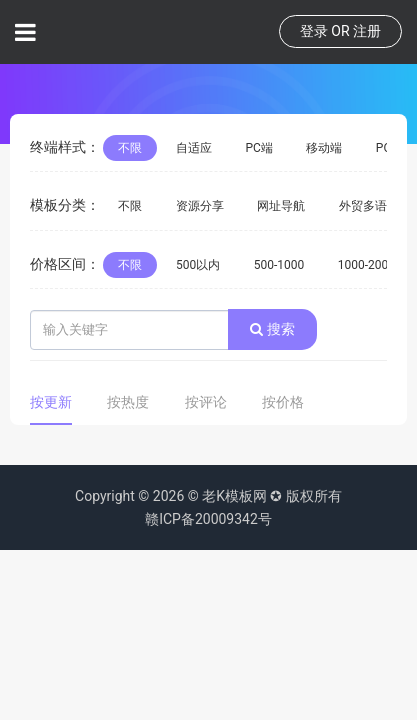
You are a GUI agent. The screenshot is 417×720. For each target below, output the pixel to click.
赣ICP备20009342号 (208, 519)
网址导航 (281, 206)
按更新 (51, 402)
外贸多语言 (369, 206)
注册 (367, 31)
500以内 (198, 265)
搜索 (272, 329)
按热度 (128, 402)
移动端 (324, 148)
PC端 (258, 148)
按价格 (283, 402)
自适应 (194, 148)
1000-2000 (366, 265)
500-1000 (279, 265)
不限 (130, 148)
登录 (314, 31)
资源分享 (200, 206)
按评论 (206, 402)
